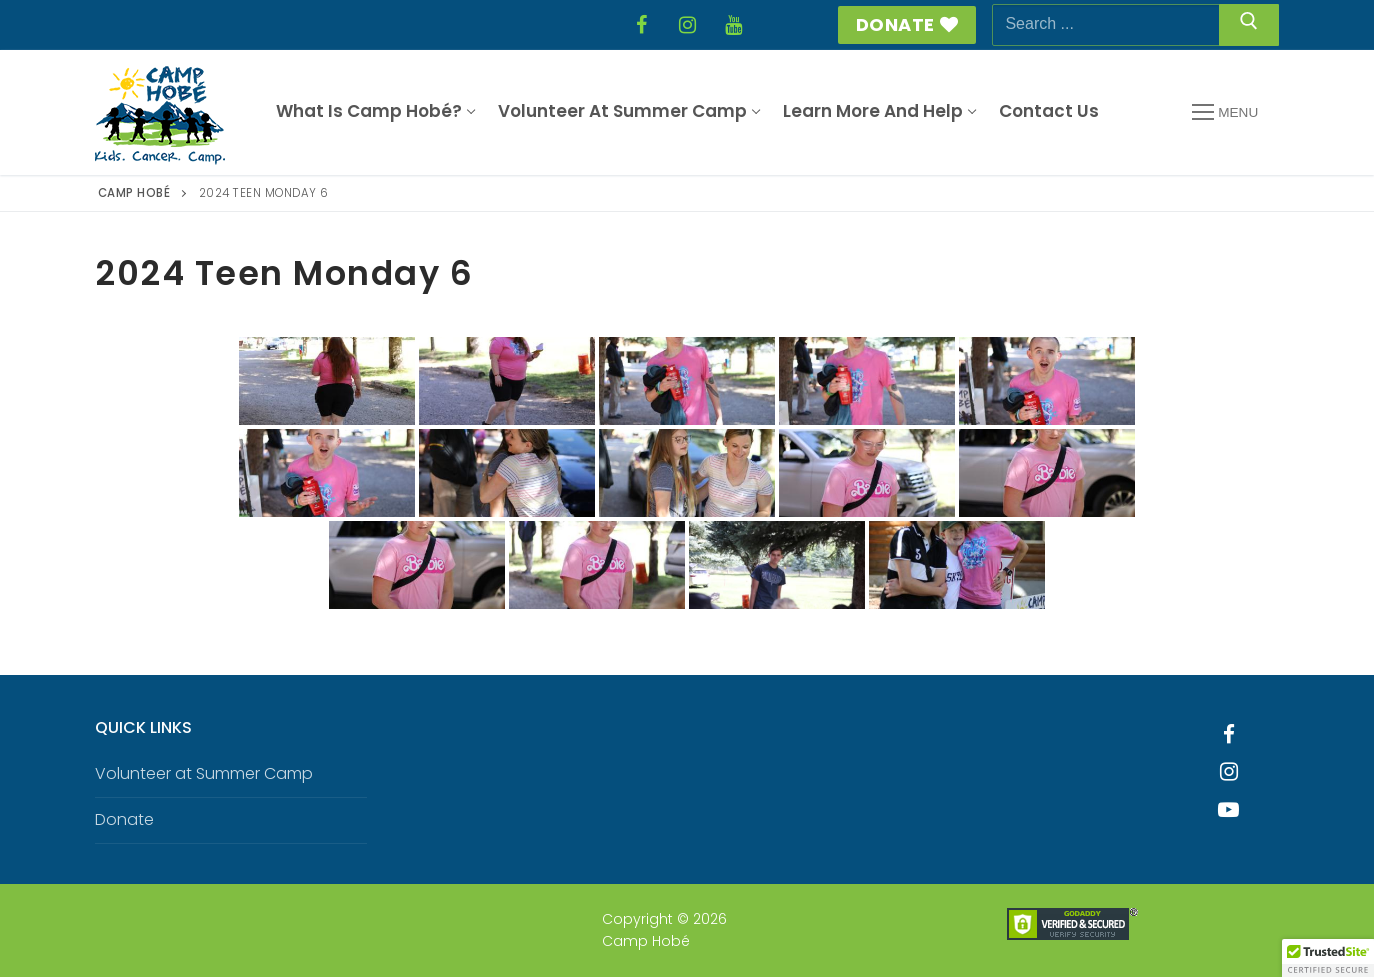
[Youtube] (1229, 810)
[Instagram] (687, 25)
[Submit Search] (1249, 25)
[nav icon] (1225, 113)
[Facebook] (641, 25)
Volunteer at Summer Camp (204, 773)
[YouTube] (733, 25)
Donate (907, 24)
